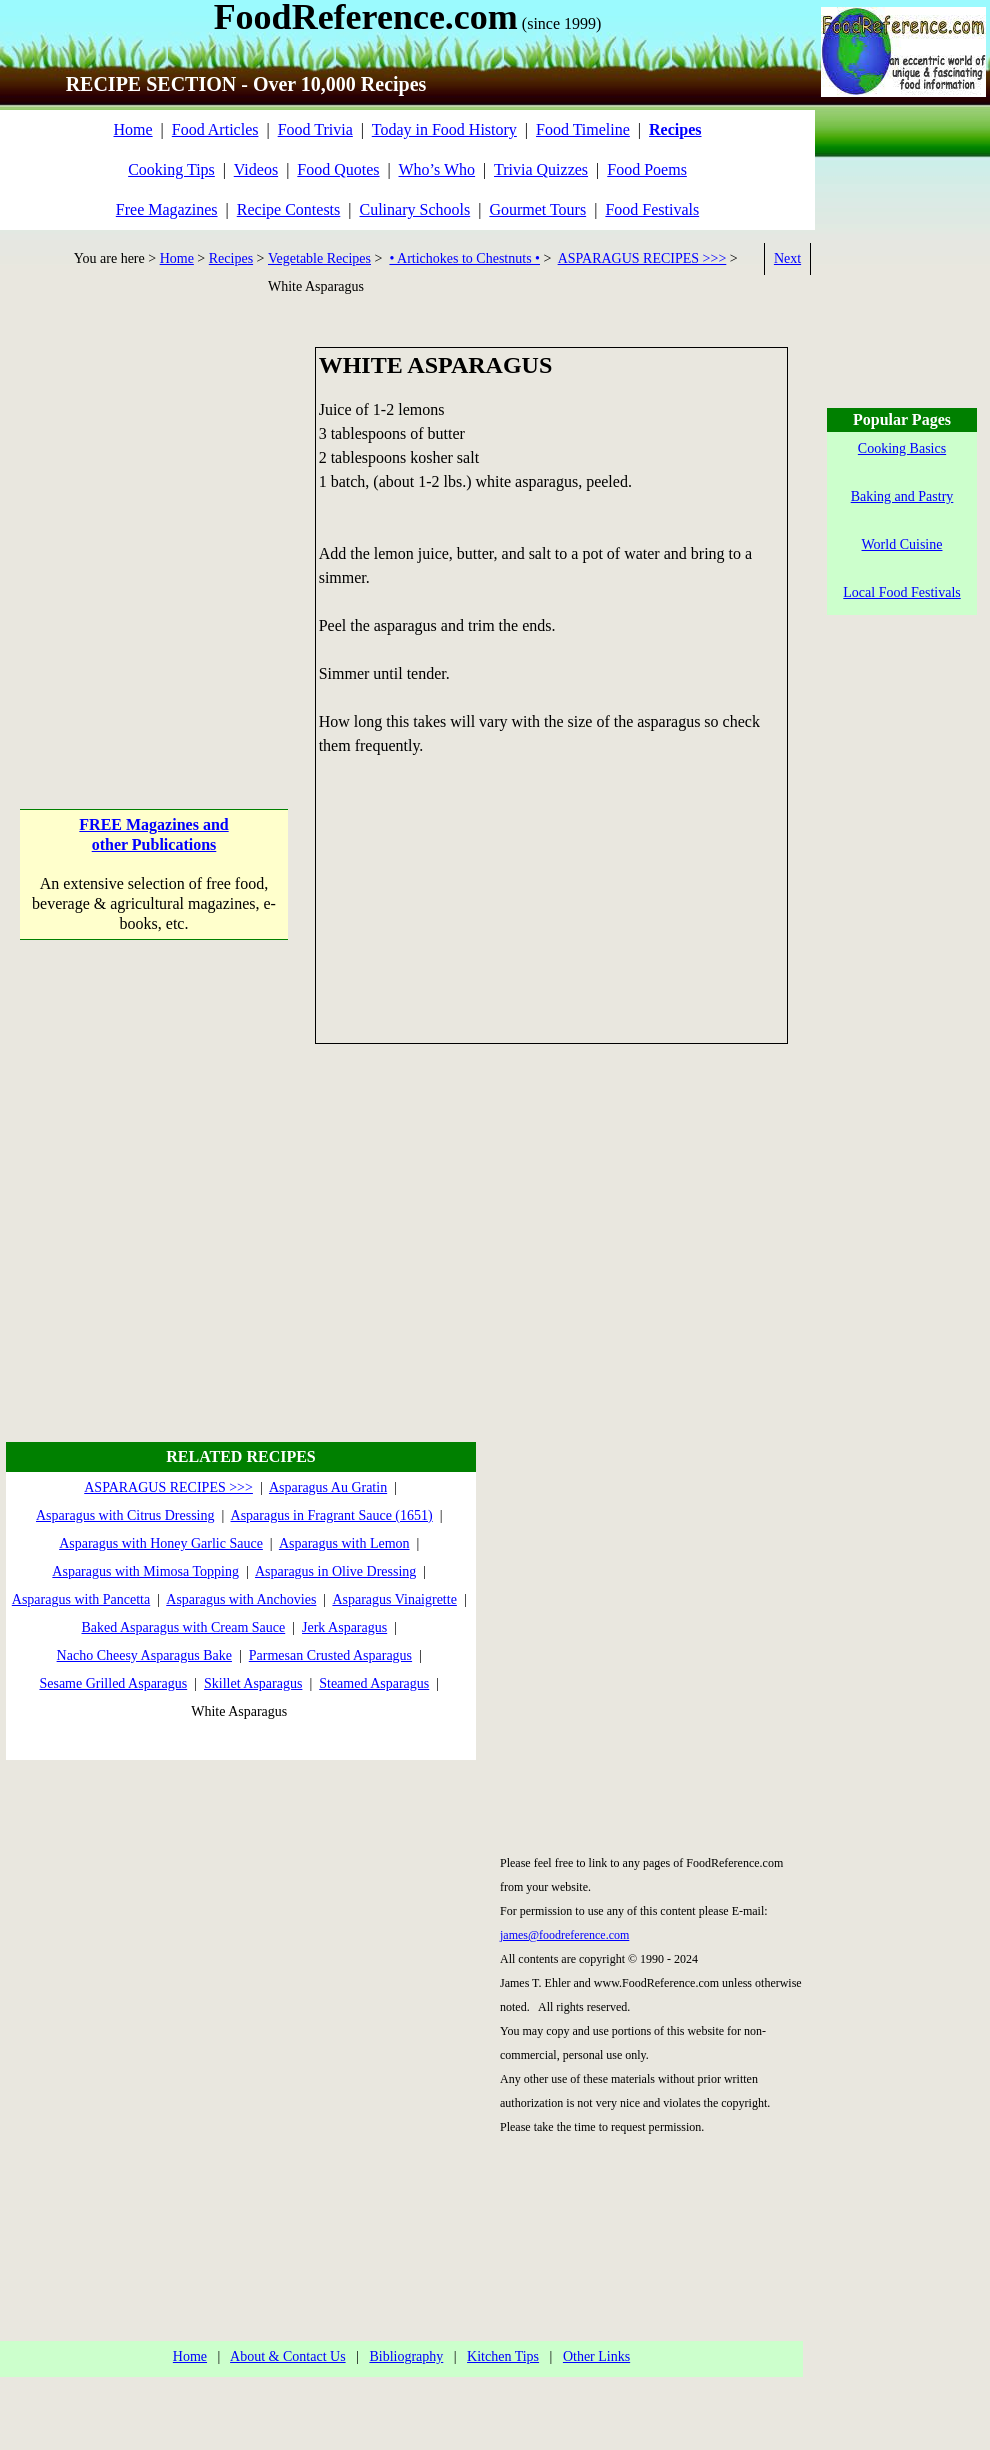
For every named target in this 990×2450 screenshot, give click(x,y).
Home (132, 129)
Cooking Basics (902, 448)
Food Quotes (338, 169)
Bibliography (406, 2356)
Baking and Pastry (902, 496)
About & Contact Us (288, 2356)
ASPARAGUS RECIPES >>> (642, 258)
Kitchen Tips (503, 2356)
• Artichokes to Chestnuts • (464, 258)
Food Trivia (315, 129)
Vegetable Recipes (319, 258)
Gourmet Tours (537, 209)
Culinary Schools (415, 209)
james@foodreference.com (564, 1935)
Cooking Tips (171, 169)
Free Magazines (167, 209)
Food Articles (215, 129)
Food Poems (647, 169)
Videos (256, 169)
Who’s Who (437, 169)
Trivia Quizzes (541, 169)
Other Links (596, 2356)
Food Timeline (583, 129)
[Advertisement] (187, 534)
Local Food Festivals (901, 592)
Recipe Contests (289, 209)
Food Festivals (652, 209)
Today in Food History (444, 129)
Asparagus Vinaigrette (394, 1599)
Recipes (231, 258)
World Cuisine (902, 544)
